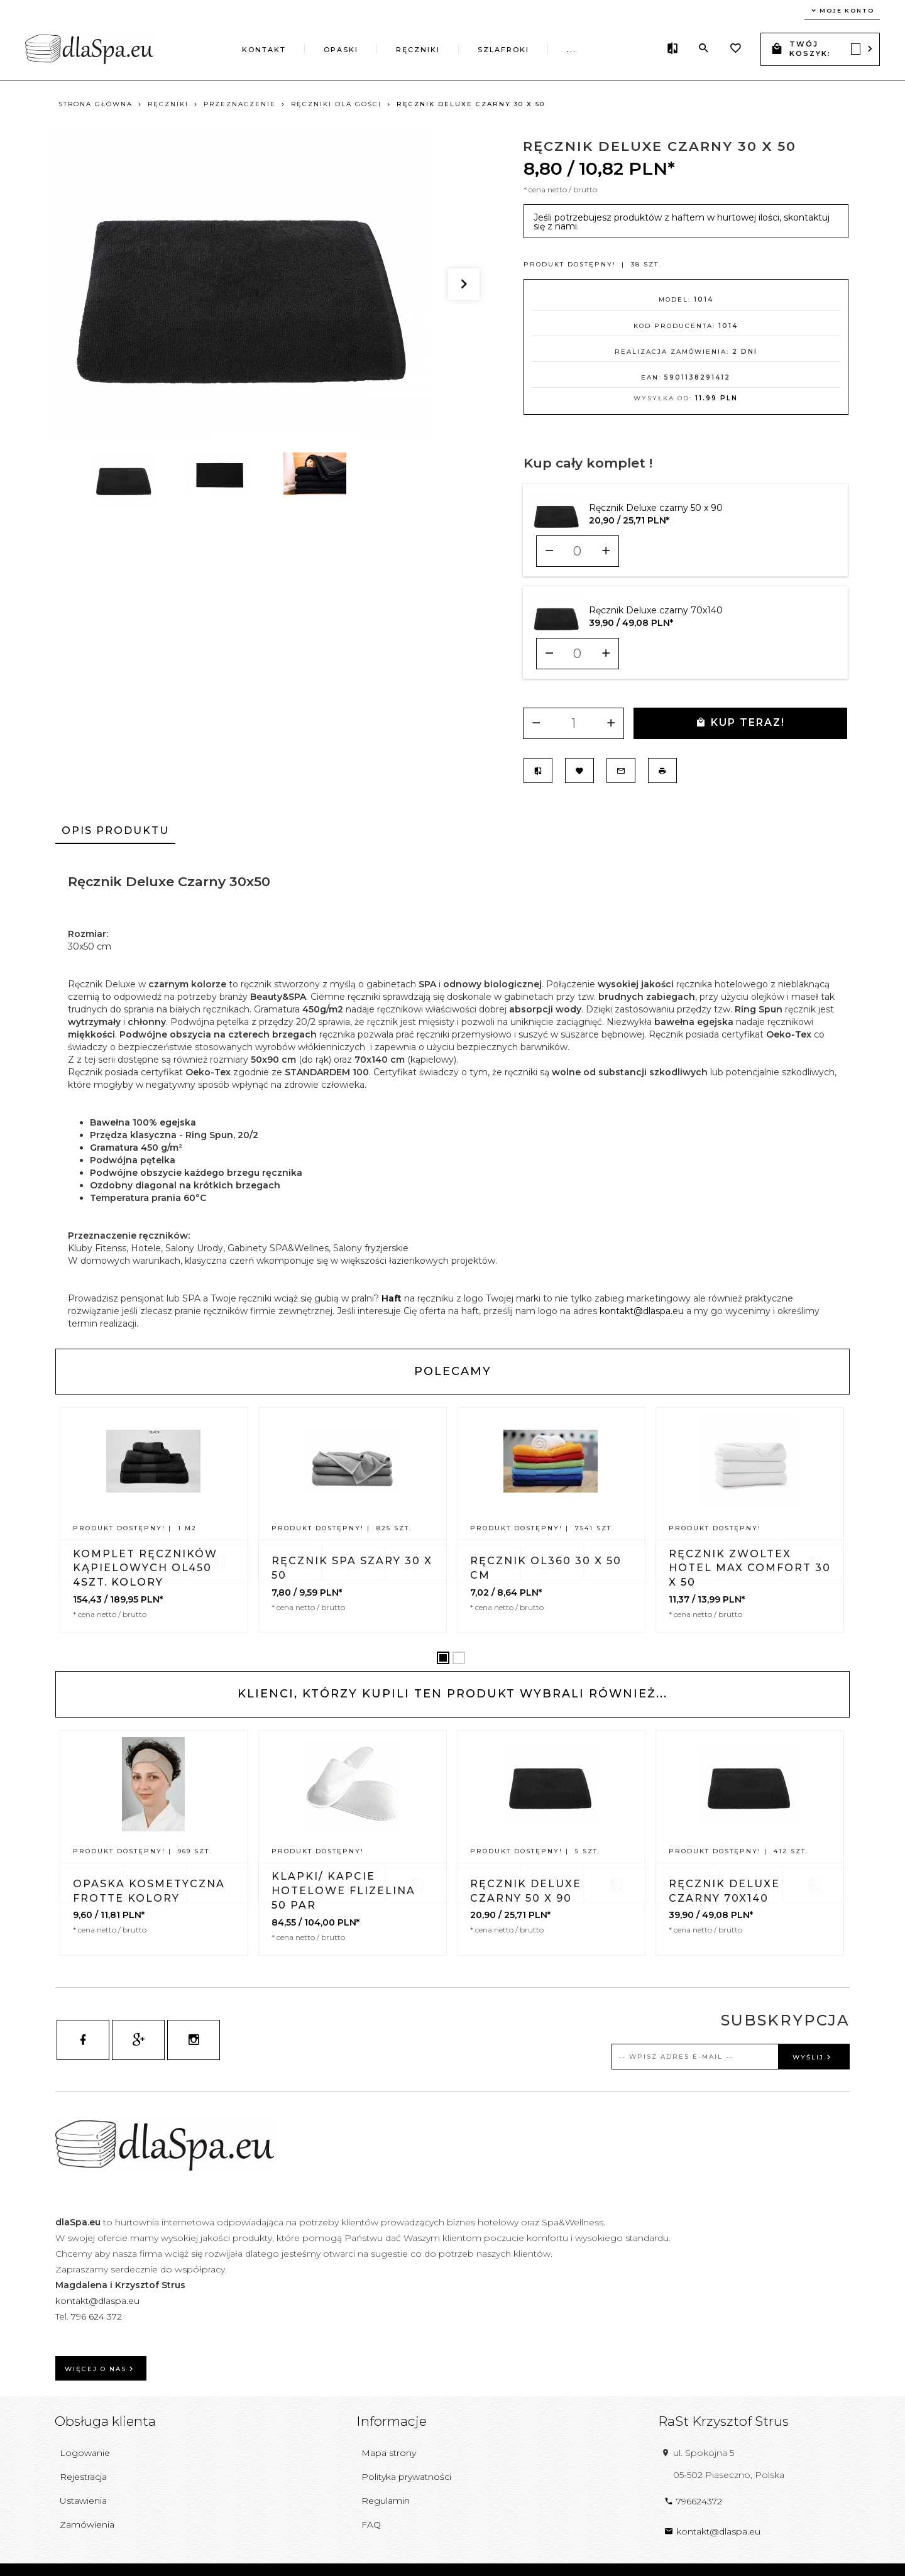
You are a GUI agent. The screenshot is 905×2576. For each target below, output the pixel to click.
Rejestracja (83, 2476)
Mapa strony (388, 2452)
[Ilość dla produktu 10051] (577, 654)
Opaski (341, 49)
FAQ (371, 2524)
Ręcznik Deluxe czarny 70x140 (656, 610)
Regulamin (385, 2500)
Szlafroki (503, 49)
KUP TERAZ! (740, 722)
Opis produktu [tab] (115, 830)
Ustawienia (83, 2500)
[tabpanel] (452, 1096)
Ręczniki (418, 49)
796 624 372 (97, 2316)
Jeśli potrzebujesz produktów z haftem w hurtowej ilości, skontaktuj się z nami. (682, 222)
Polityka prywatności (406, 2476)
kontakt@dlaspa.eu (642, 1311)
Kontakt (264, 49)
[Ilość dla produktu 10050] (577, 551)
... (571, 49)
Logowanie (85, 2452)
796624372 (693, 2501)
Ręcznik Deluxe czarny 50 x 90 (656, 507)
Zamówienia (87, 2524)
